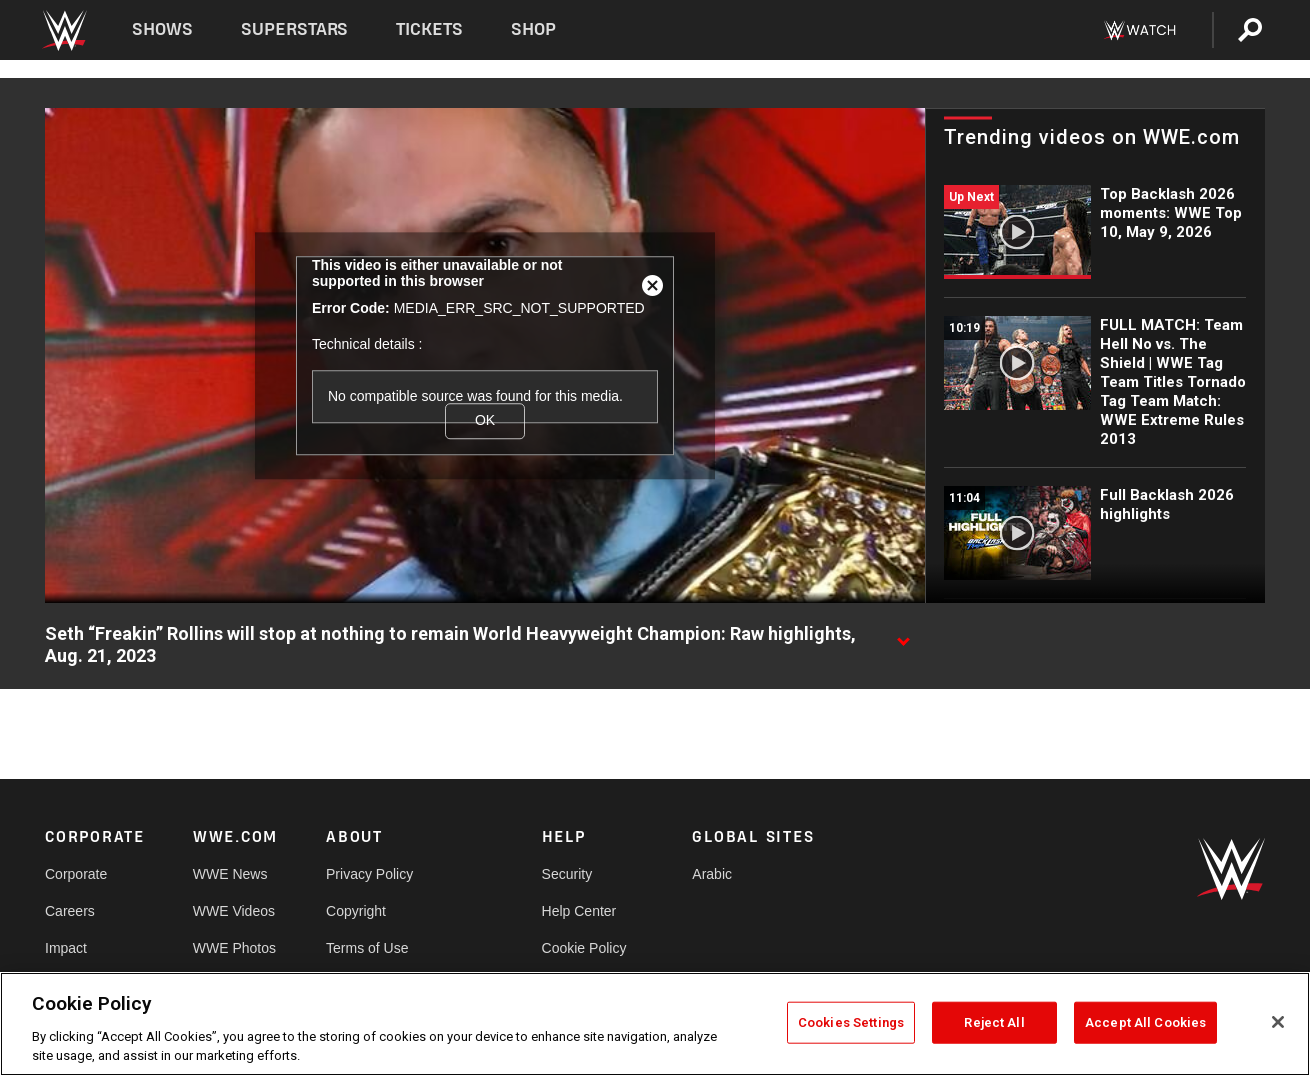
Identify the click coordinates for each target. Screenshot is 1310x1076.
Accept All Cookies (1145, 1022)
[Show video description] (903, 635)
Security (567, 874)
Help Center (579, 911)
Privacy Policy (369, 874)
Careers (70, 911)
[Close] (1278, 1022)
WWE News (230, 874)
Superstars (295, 29)
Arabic (712, 874)
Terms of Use (367, 948)
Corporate (76, 874)
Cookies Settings (851, 1022)
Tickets (429, 29)
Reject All (994, 1022)
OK (485, 421)
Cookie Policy (584, 948)
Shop (533, 29)
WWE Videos (234, 911)
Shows (162, 29)
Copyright (356, 911)
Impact (66, 948)
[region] (655, 1024)
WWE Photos (234, 948)
